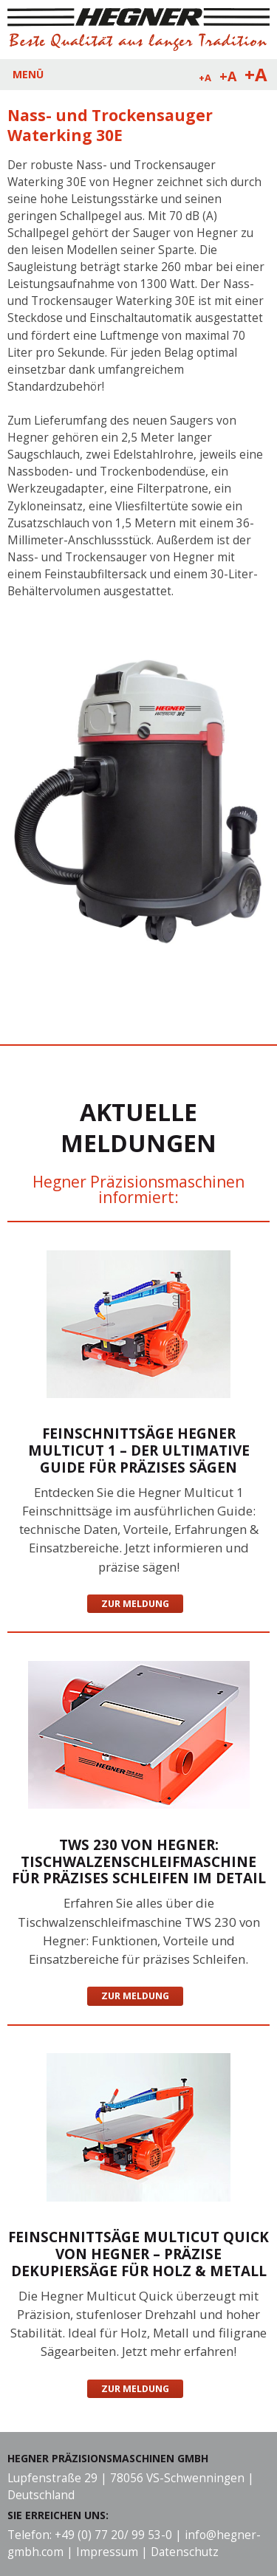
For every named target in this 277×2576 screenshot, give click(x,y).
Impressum (107, 2552)
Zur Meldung (135, 1603)
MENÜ (28, 74)
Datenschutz (185, 2552)
